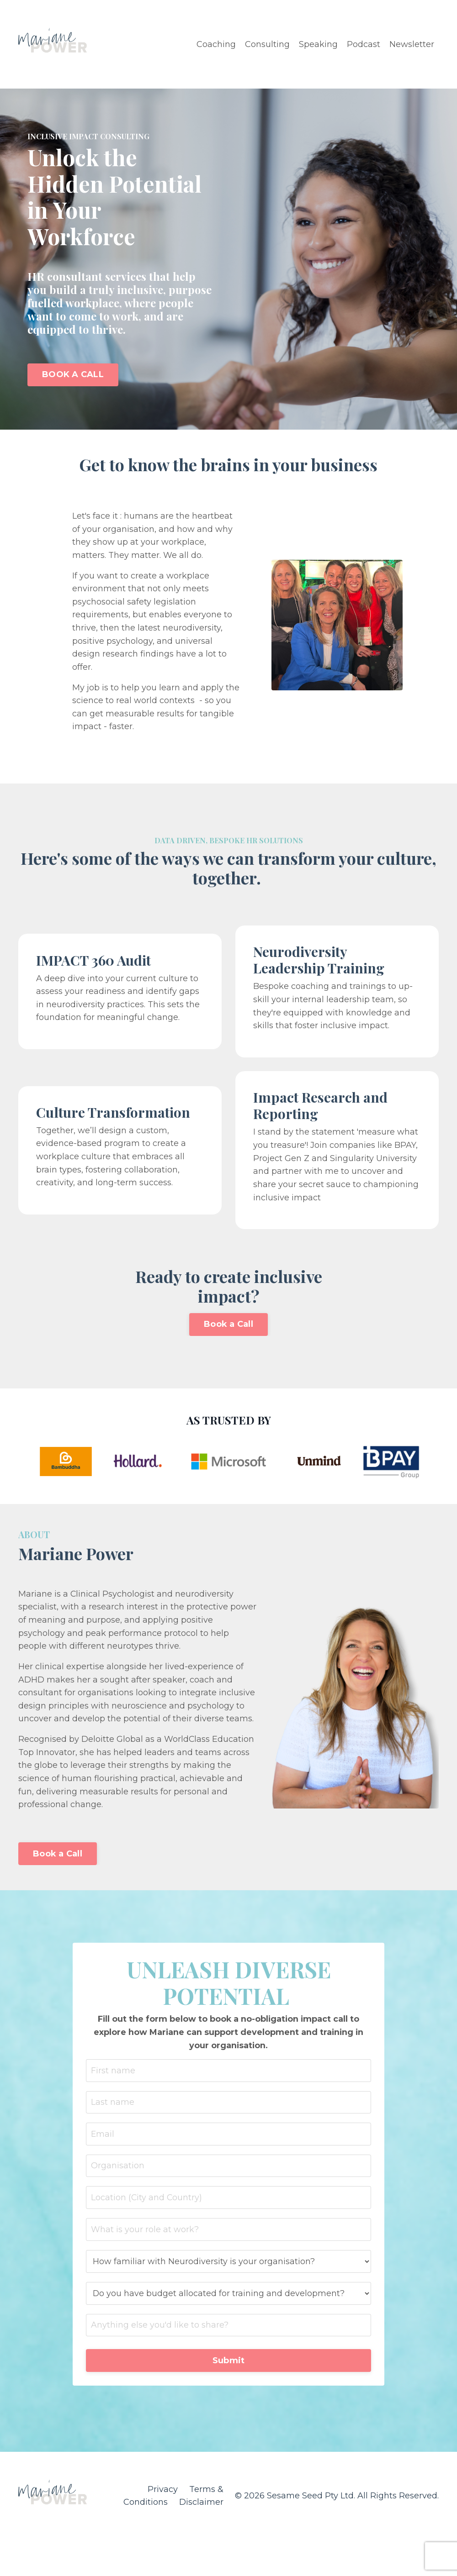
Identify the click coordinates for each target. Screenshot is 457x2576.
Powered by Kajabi (409, 2552)
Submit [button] (229, 2368)
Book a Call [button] (228, 1328)
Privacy (164, 2497)
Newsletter (411, 44)
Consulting (267, 44)
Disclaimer (201, 2510)
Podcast (363, 44)
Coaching (216, 44)
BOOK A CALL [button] (73, 374)
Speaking (318, 44)
